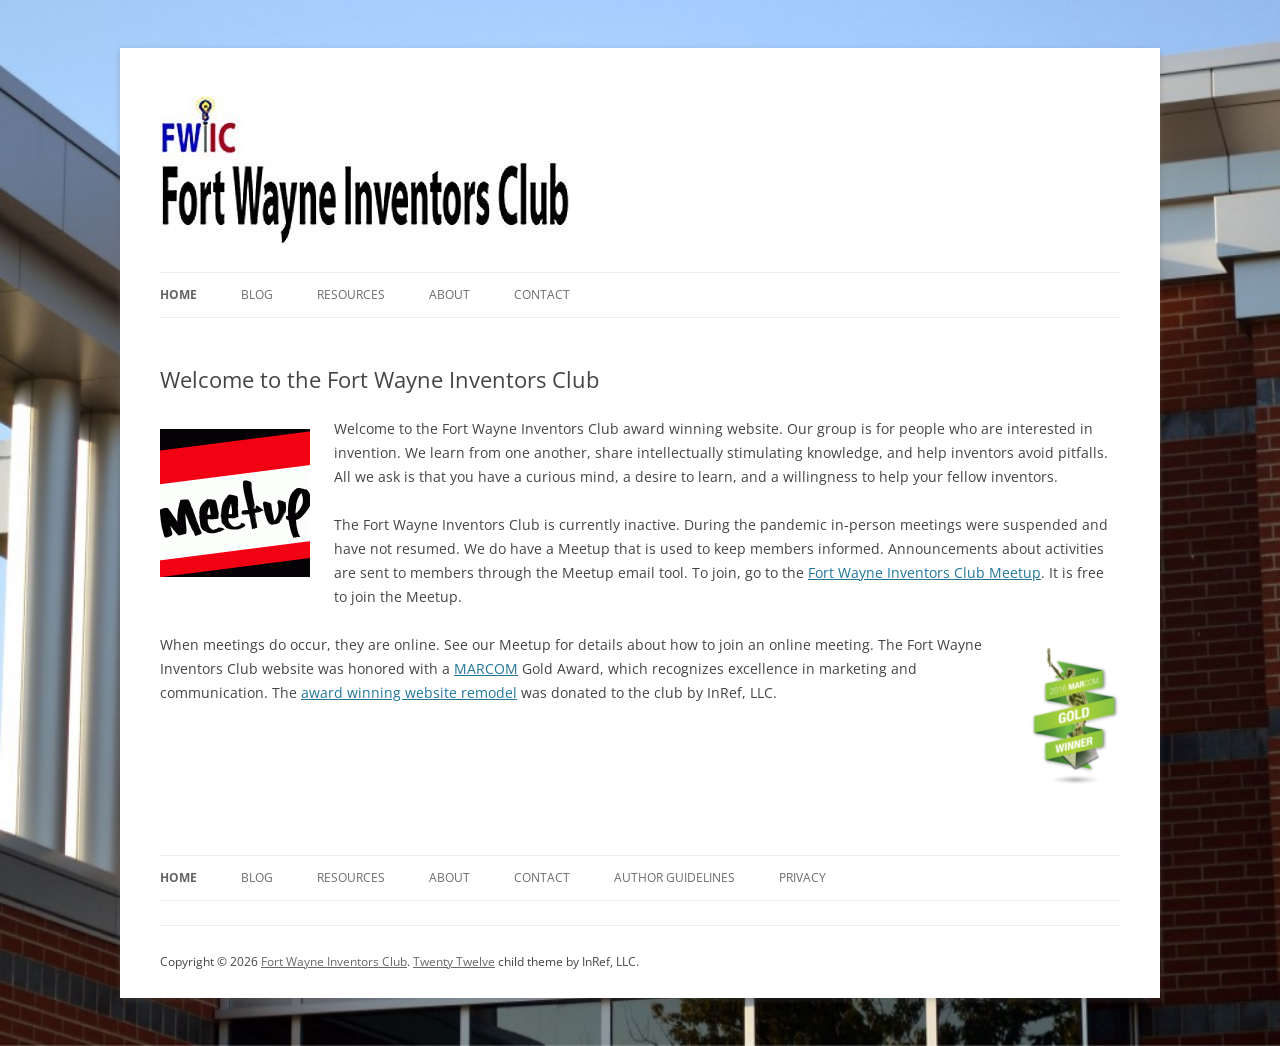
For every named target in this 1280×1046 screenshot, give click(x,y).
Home (178, 294)
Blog (257, 294)
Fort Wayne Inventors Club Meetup (924, 572)
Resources (351, 294)
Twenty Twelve (454, 961)
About (449, 294)
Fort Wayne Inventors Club (334, 961)
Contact (542, 294)
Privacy (802, 877)
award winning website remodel (409, 692)
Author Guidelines (674, 877)
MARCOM (486, 668)
